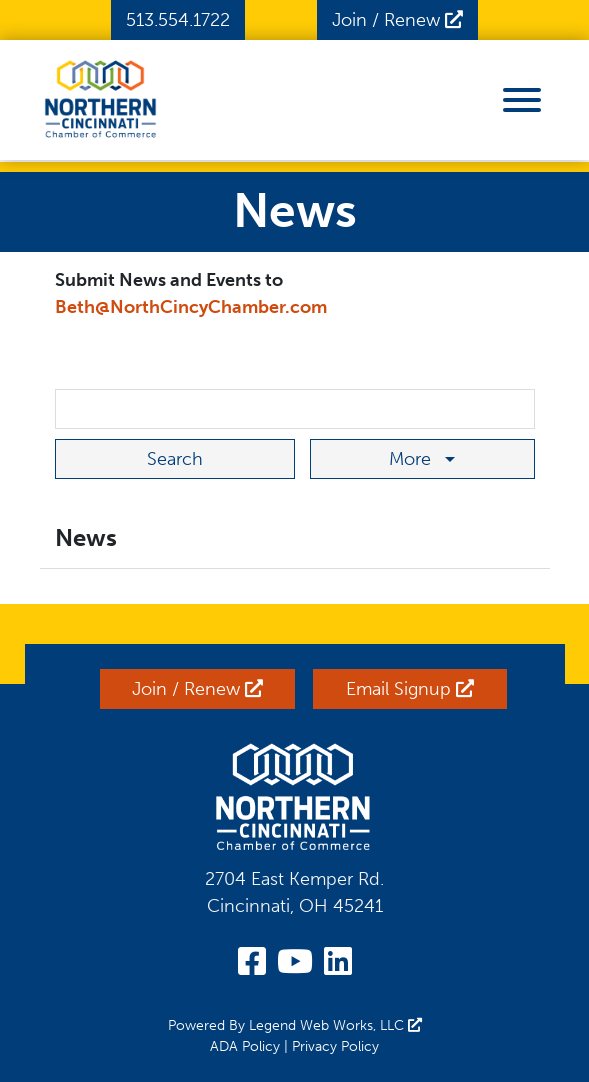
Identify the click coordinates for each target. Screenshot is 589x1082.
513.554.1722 (178, 20)
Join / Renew (397, 20)
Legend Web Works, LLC (335, 1025)
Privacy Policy (335, 1046)
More (412, 459)
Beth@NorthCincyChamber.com (191, 307)
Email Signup (410, 689)
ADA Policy (245, 1046)
